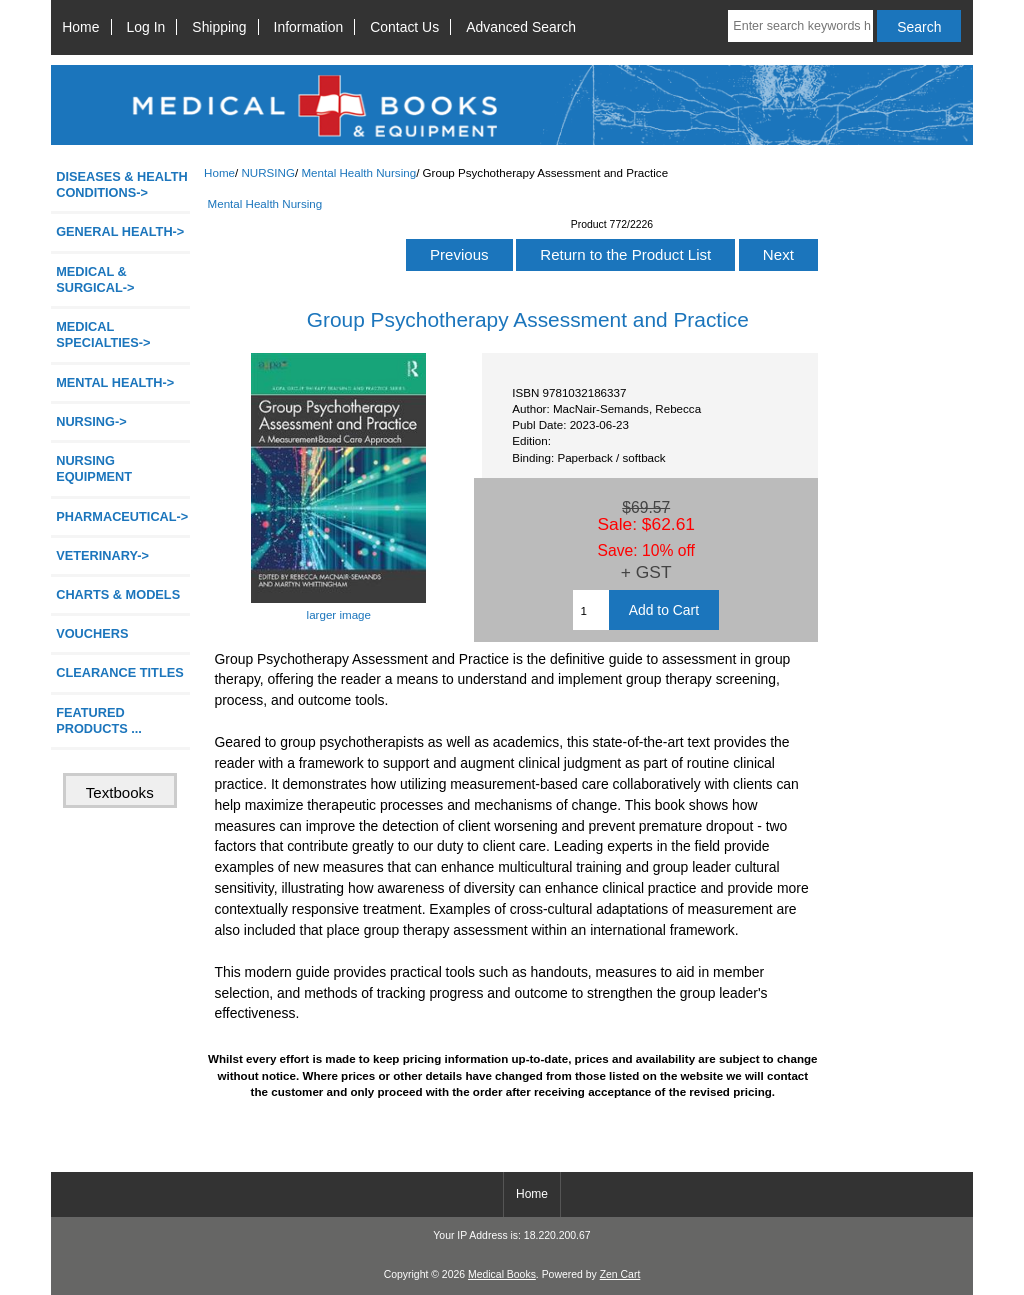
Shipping (219, 27)
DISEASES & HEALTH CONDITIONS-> (122, 184)
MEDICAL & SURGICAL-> (95, 279)
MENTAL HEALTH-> (115, 382)
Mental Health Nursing (358, 172)
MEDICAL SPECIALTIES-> (103, 334)
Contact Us (404, 27)
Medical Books (502, 1274)
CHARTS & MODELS (118, 594)
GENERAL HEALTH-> (120, 231)
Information (309, 27)
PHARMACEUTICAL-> (122, 516)
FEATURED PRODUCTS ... (99, 720)
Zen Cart (620, 1274)
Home (80, 27)
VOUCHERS (92, 633)
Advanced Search (521, 27)
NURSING (267, 172)
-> (91, 421)
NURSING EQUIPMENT (94, 468)
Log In (146, 27)
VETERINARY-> (102, 555)
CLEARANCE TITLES (120, 672)
